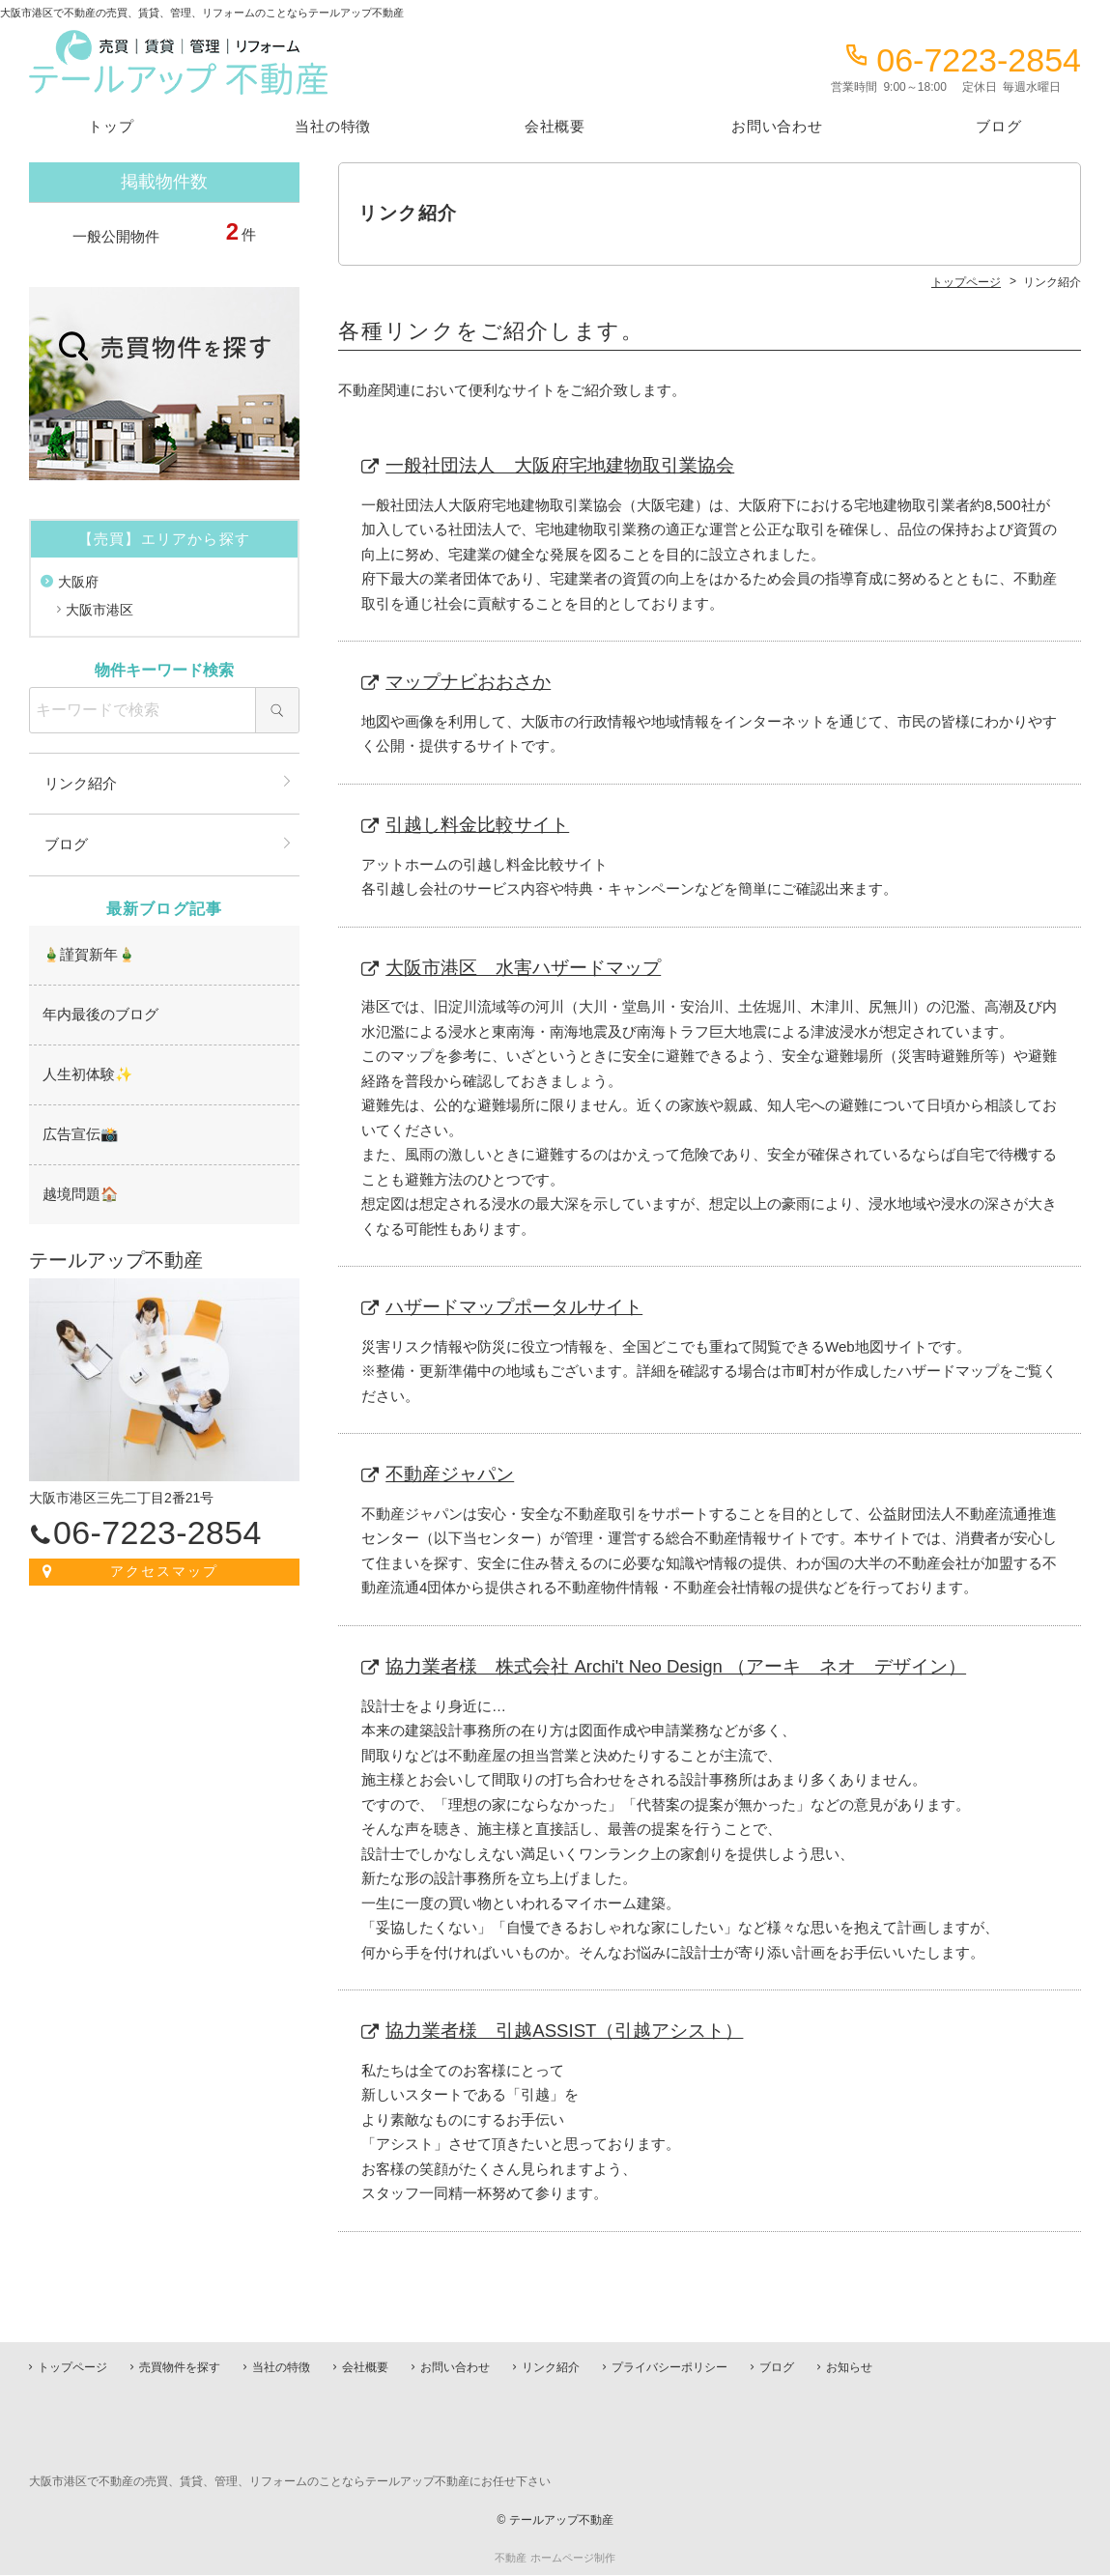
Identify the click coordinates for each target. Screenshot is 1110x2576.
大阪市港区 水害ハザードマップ (524, 969)
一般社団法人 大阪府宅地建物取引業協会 (560, 465)
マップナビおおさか (469, 683)
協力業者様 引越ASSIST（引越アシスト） (566, 2035)
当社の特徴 (333, 126)
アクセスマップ (164, 1563)
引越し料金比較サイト (478, 826)
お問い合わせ (777, 126)
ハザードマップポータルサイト (514, 1310)
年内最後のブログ (97, 1010)
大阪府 (78, 581)
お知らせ (849, 2368)
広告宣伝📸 (78, 1128)
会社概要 (555, 126)
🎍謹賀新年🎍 (86, 952)
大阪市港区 (99, 609)
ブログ (998, 126)
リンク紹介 (80, 783)
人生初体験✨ (85, 1069)
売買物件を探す (179, 2368)
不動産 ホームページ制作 (554, 2558)
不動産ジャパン (450, 1478)
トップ (110, 126)
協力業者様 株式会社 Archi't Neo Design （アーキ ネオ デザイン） (678, 1670)
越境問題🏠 (78, 1187)
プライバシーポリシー (669, 2368)
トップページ (72, 2368)
